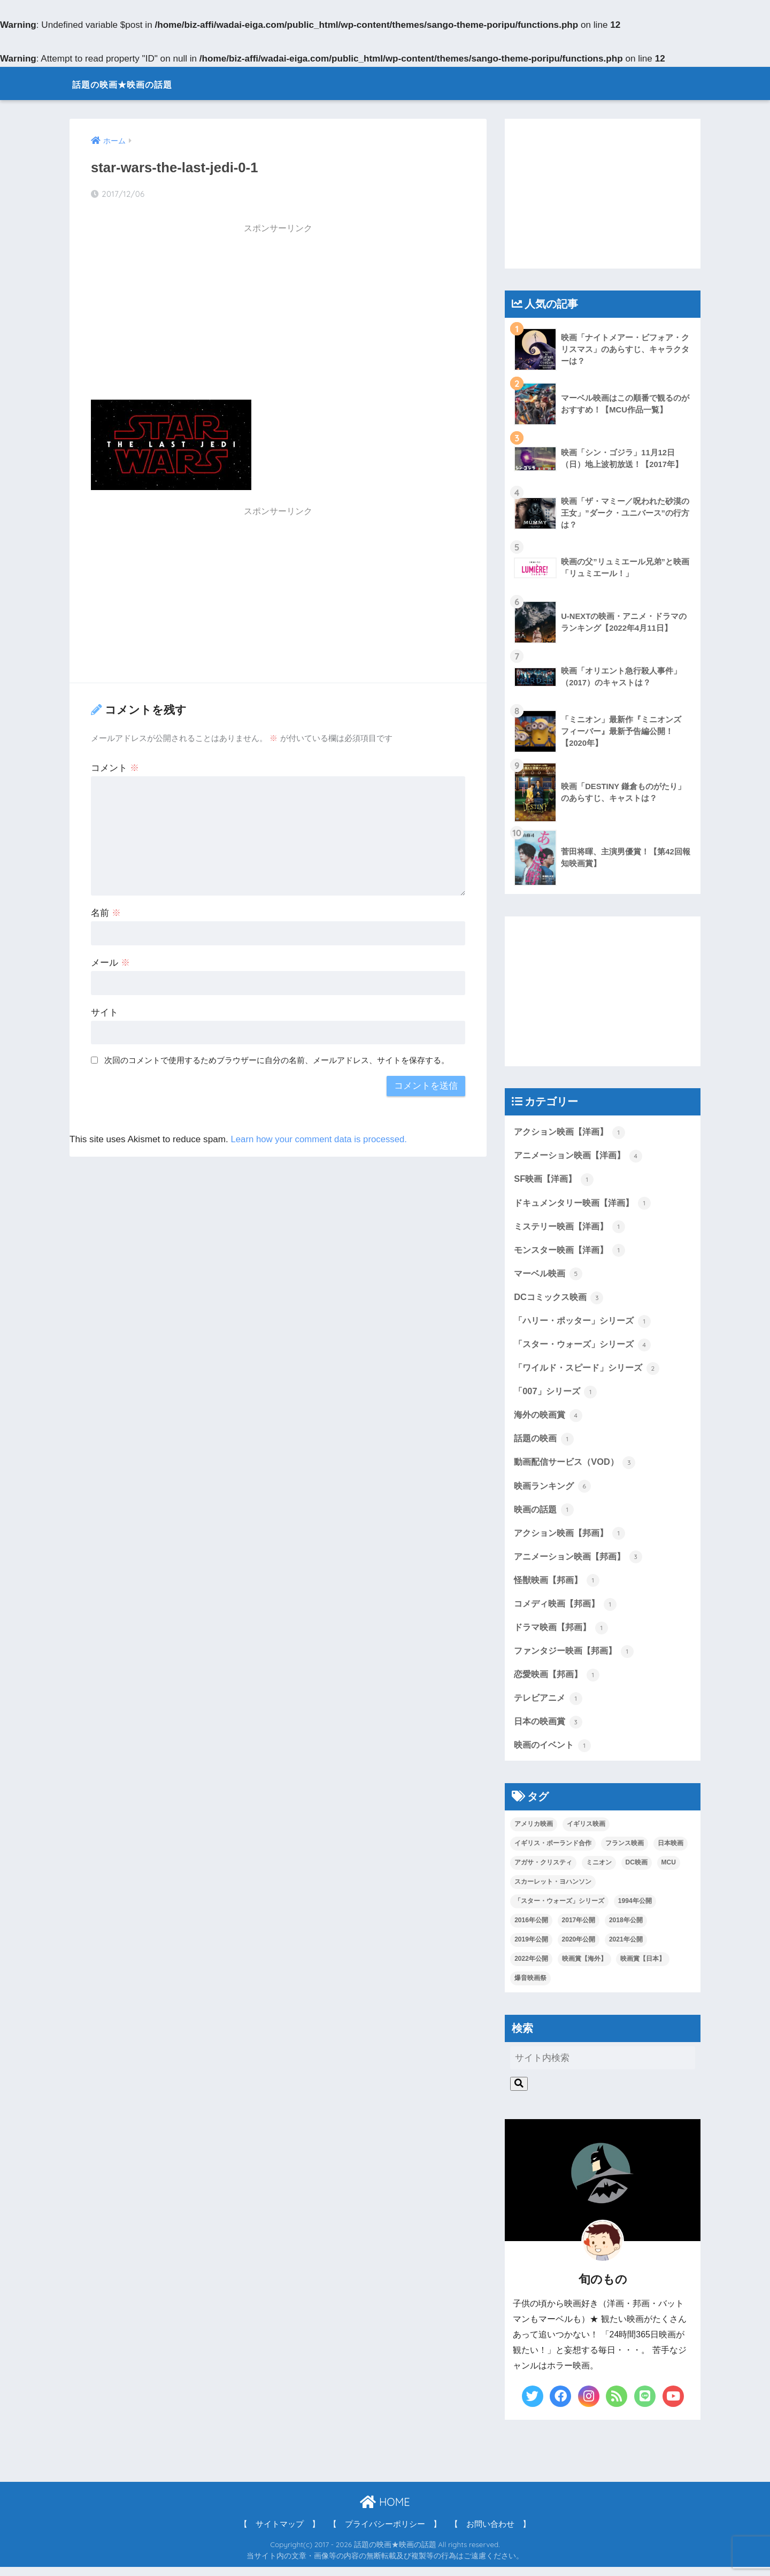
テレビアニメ (550, 1706)
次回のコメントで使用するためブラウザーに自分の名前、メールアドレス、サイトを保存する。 (276, 1059)
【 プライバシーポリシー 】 (385, 2533)
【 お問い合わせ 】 (490, 2533)
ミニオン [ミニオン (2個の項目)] (599, 1871)
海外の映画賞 (550, 1418)
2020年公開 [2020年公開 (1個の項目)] (579, 1948)
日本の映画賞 (550, 1729)
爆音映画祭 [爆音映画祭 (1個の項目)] (530, 1987)
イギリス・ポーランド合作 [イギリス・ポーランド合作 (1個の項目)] (552, 1852)
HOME (385, 2511)
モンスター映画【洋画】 (572, 1251)
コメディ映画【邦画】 (568, 1610)
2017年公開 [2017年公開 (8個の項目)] (579, 1929)
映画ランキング (554, 1490)
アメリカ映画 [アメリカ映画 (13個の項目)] (533, 1833)
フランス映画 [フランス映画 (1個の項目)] (624, 1852)
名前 (106, 913)
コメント (115, 768)
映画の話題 (545, 1514)
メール (110, 962)
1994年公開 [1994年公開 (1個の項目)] (635, 1910)
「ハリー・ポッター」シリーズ (586, 1323)
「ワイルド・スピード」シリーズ (590, 1371)
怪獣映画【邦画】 (559, 1586)
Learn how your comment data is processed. (320, 1139)
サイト (104, 1012)
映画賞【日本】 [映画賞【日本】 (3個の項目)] (642, 1967)
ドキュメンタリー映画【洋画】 (586, 1203)
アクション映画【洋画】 (572, 1132)
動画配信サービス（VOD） (577, 1467)
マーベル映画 (550, 1275)
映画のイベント (554, 1753)
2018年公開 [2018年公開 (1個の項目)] (626, 1929)
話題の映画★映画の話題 (143, 83)
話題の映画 (545, 1442)
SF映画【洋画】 (555, 1179)
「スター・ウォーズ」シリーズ (586, 1347)
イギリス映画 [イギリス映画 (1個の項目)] (586, 1833)
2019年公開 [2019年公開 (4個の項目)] (531, 1948)
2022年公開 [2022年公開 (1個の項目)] (531, 1967)
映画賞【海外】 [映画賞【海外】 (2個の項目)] (584, 1967)
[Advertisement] (278, 315)
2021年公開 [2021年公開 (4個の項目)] (626, 1948)
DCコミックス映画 (560, 1299)
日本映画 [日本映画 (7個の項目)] (670, 1852)
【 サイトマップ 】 (280, 2533)
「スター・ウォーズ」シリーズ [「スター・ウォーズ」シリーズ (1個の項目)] (559, 1910)
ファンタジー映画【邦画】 (577, 1658)
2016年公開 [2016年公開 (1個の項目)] (531, 1929)
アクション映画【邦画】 (572, 1538)
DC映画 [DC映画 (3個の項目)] (637, 1871)
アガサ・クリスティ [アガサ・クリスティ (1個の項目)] (543, 1871)
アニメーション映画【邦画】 (581, 1562)
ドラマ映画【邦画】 (563, 1634)
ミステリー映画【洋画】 (572, 1227)
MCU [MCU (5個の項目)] (668, 1871)
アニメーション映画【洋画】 (581, 1156)
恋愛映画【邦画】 (559, 1682)
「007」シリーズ (557, 1395)
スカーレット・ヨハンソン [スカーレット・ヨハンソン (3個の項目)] (552, 1890)
